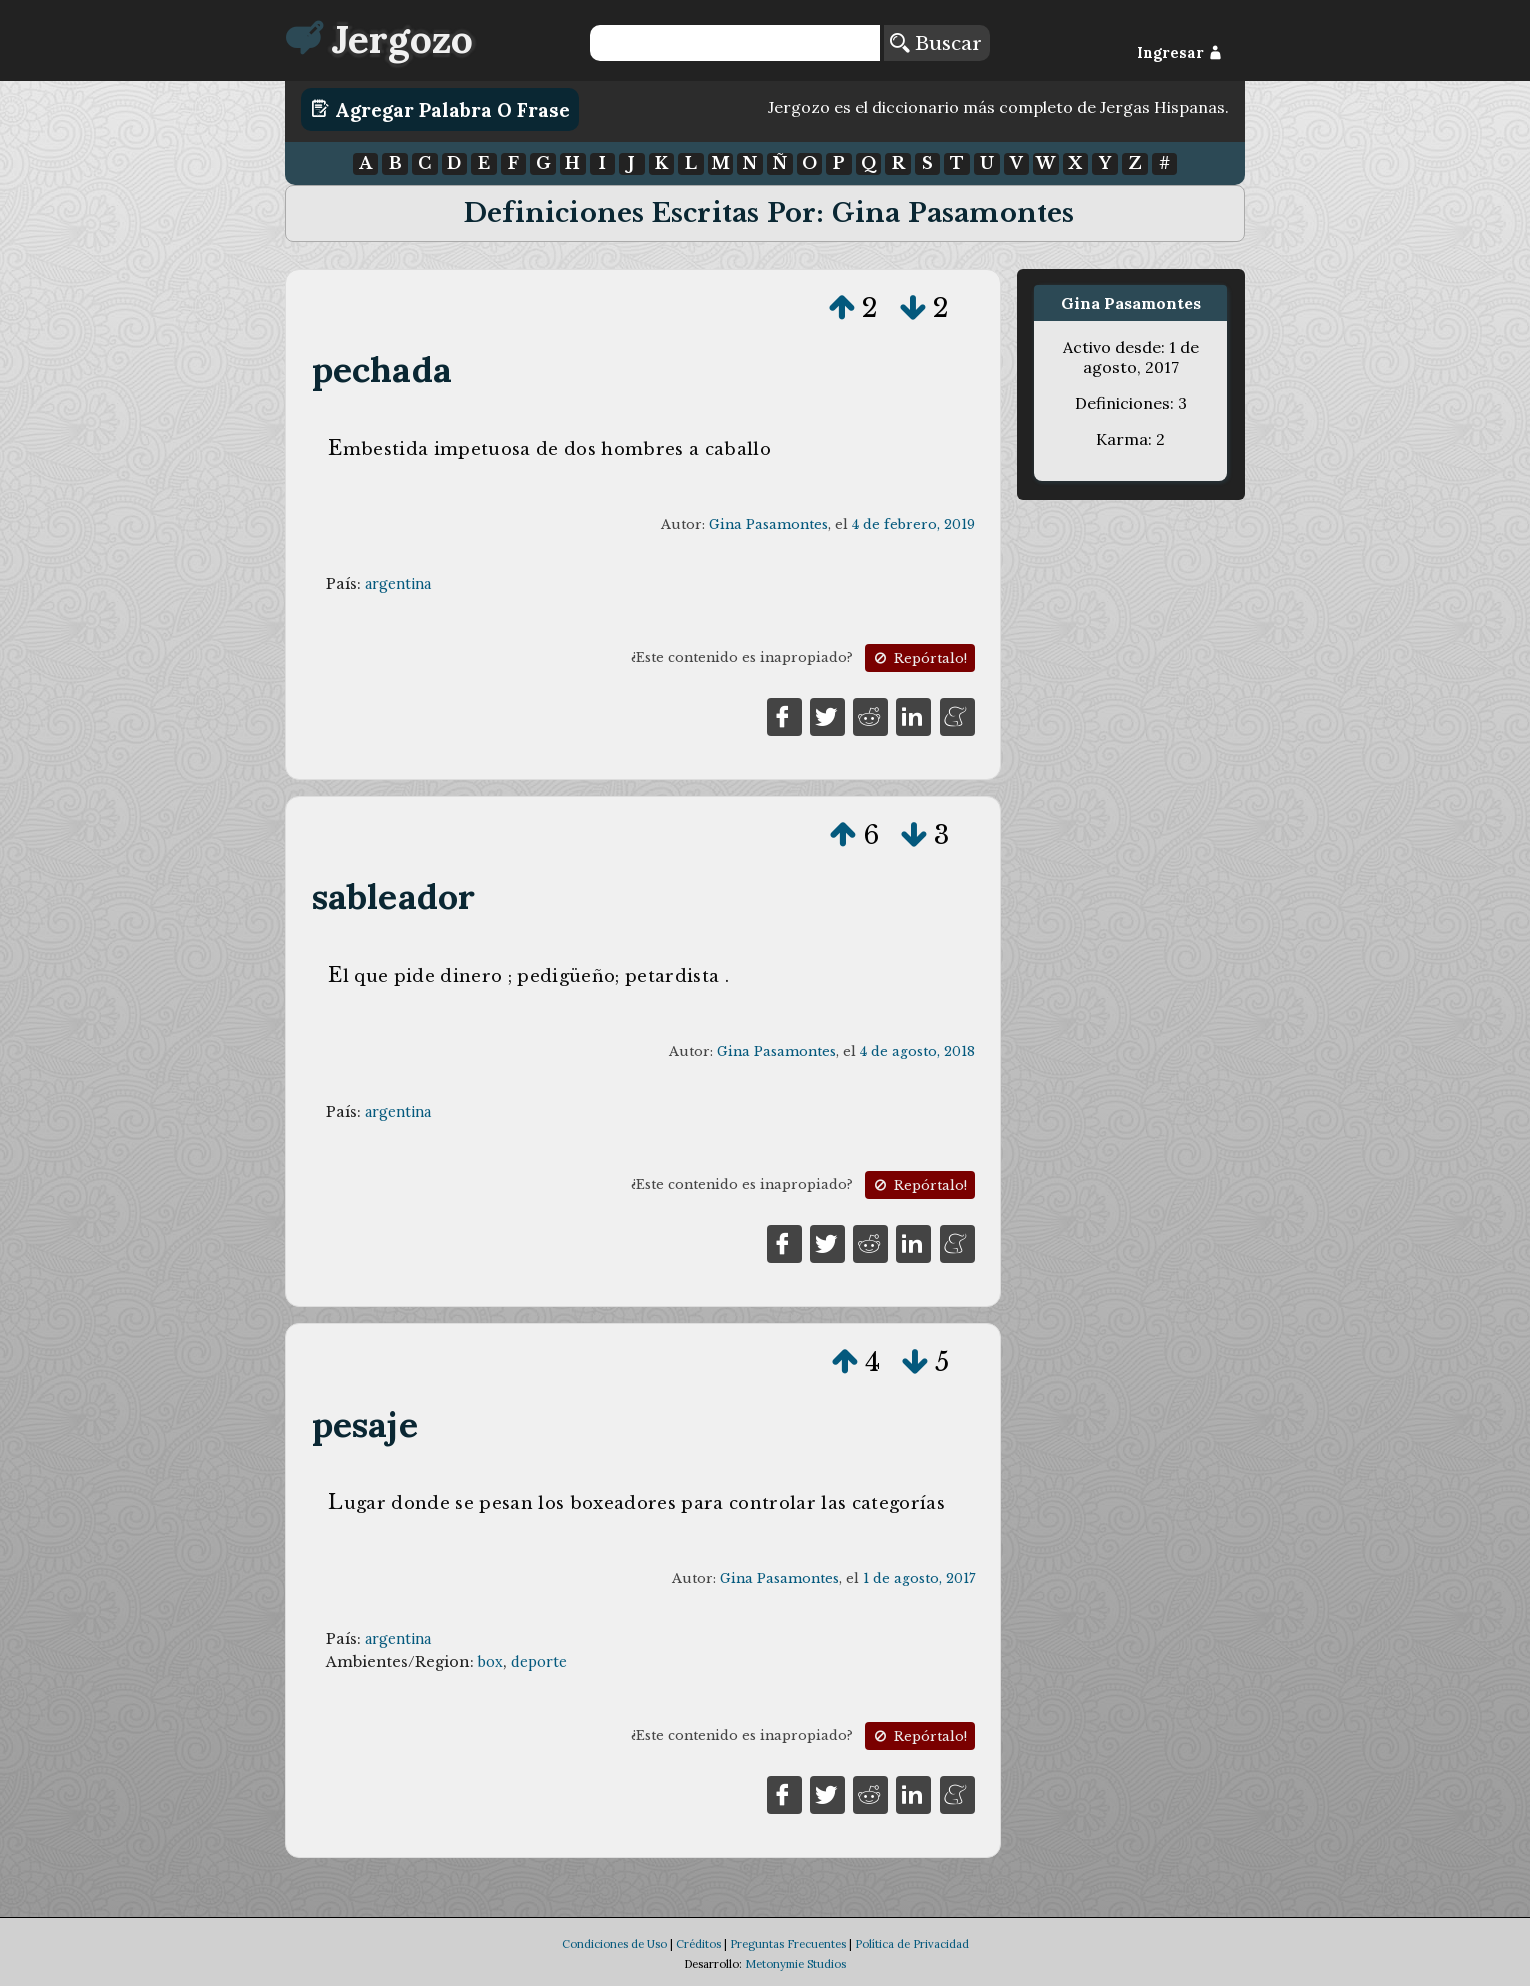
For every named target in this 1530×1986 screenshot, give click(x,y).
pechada (382, 369)
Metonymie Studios (795, 1964)
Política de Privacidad (912, 1944)
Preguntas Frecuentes (788, 1944)
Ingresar (1179, 53)
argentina (398, 584)
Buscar (936, 43)
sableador (394, 896)
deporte (539, 1662)
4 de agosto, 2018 (917, 1051)
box (490, 1662)
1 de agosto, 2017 (919, 1578)
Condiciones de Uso (614, 1944)
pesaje (365, 1424)
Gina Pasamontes (768, 524)
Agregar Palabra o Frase (440, 109)
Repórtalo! (919, 658)
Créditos (698, 1944)
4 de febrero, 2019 (913, 524)
